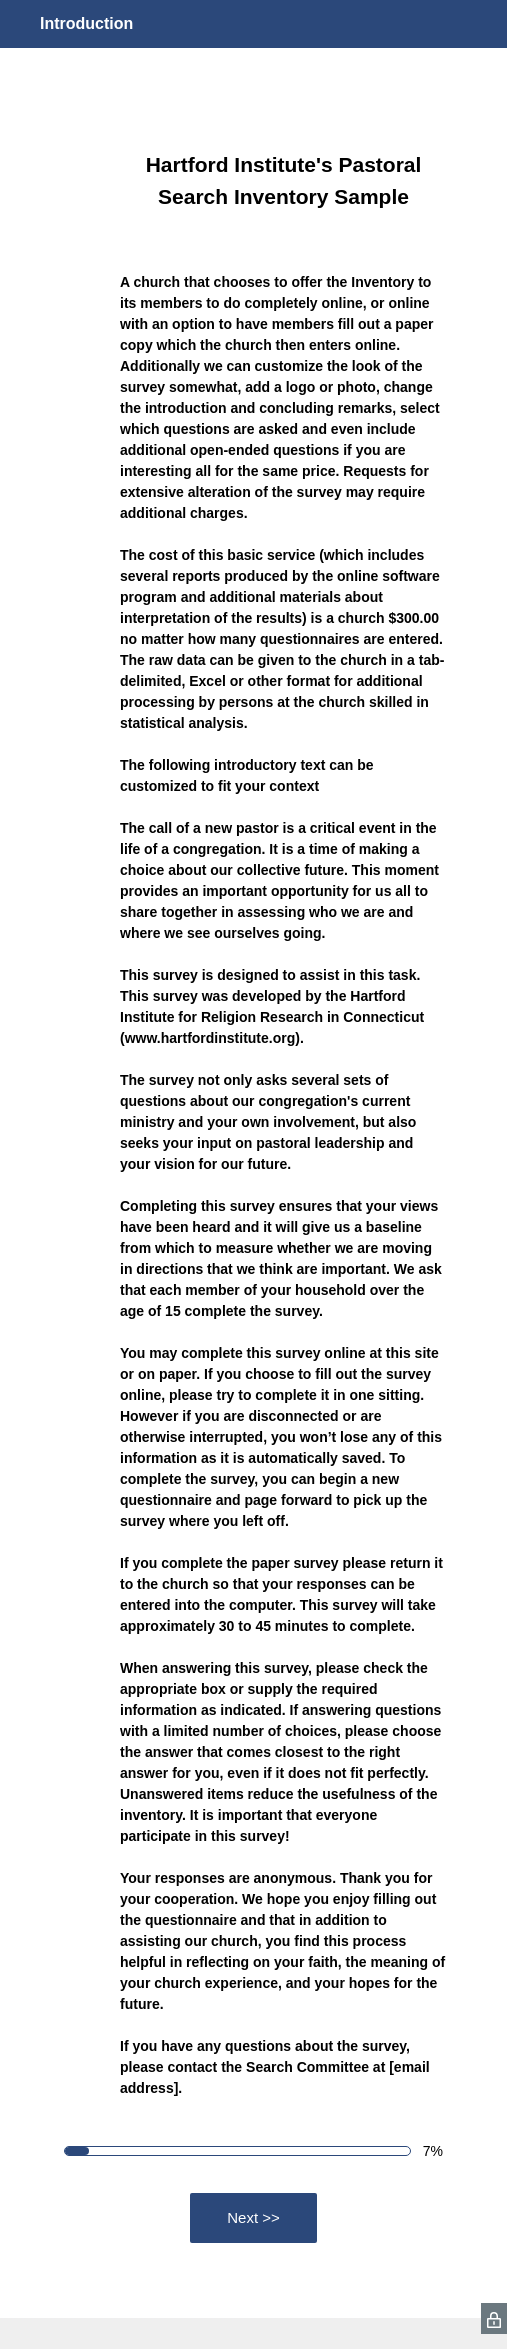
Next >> (253, 2217)
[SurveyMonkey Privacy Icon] (494, 2318)
